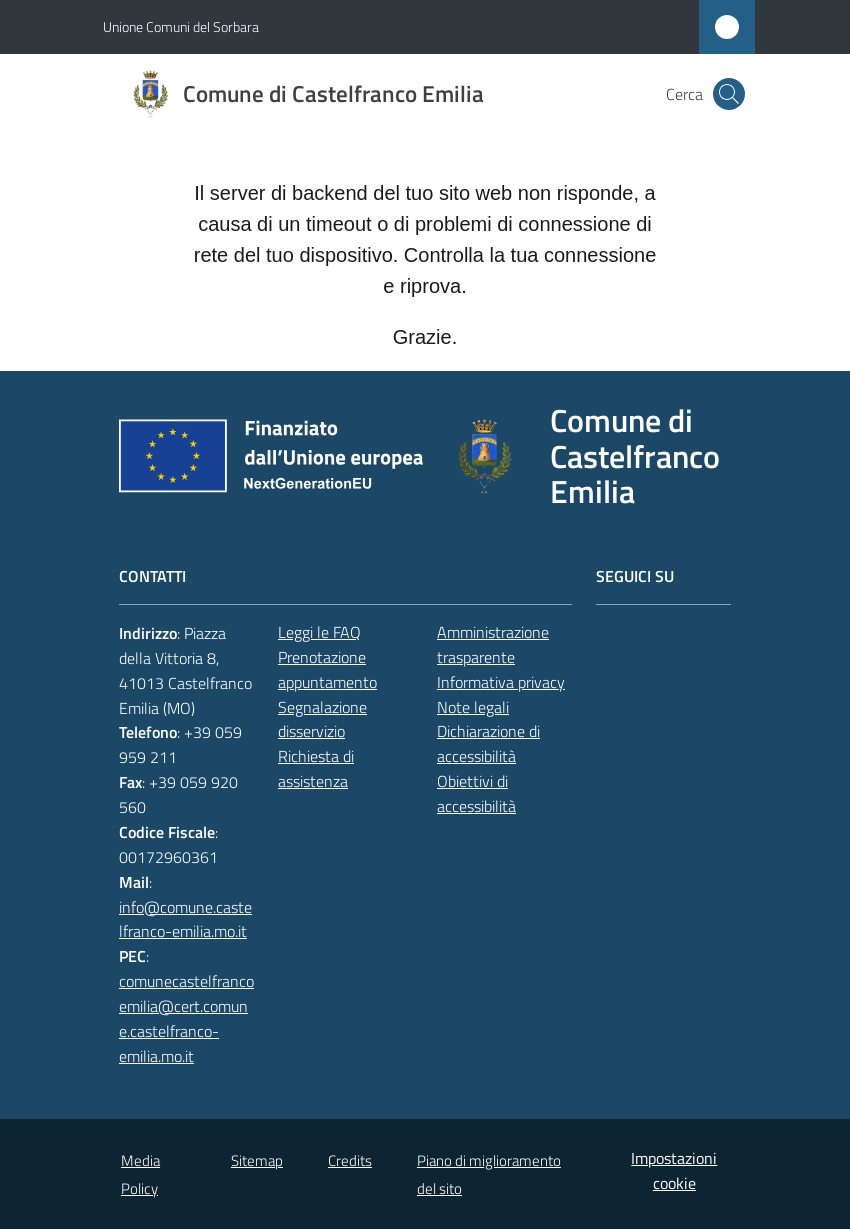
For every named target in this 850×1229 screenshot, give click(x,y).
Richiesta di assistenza (316, 768)
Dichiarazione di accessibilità (488, 743)
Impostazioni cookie (674, 1170)
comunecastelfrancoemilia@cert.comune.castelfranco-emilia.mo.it (186, 1018)
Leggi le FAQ (319, 632)
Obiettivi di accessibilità (476, 793)
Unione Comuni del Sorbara (181, 26)
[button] (729, 94)
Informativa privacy (501, 682)
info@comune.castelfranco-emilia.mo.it (185, 919)
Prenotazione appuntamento (327, 669)
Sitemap (257, 1160)
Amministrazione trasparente (493, 644)
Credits (350, 1160)
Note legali (473, 707)
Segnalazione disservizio (322, 719)
